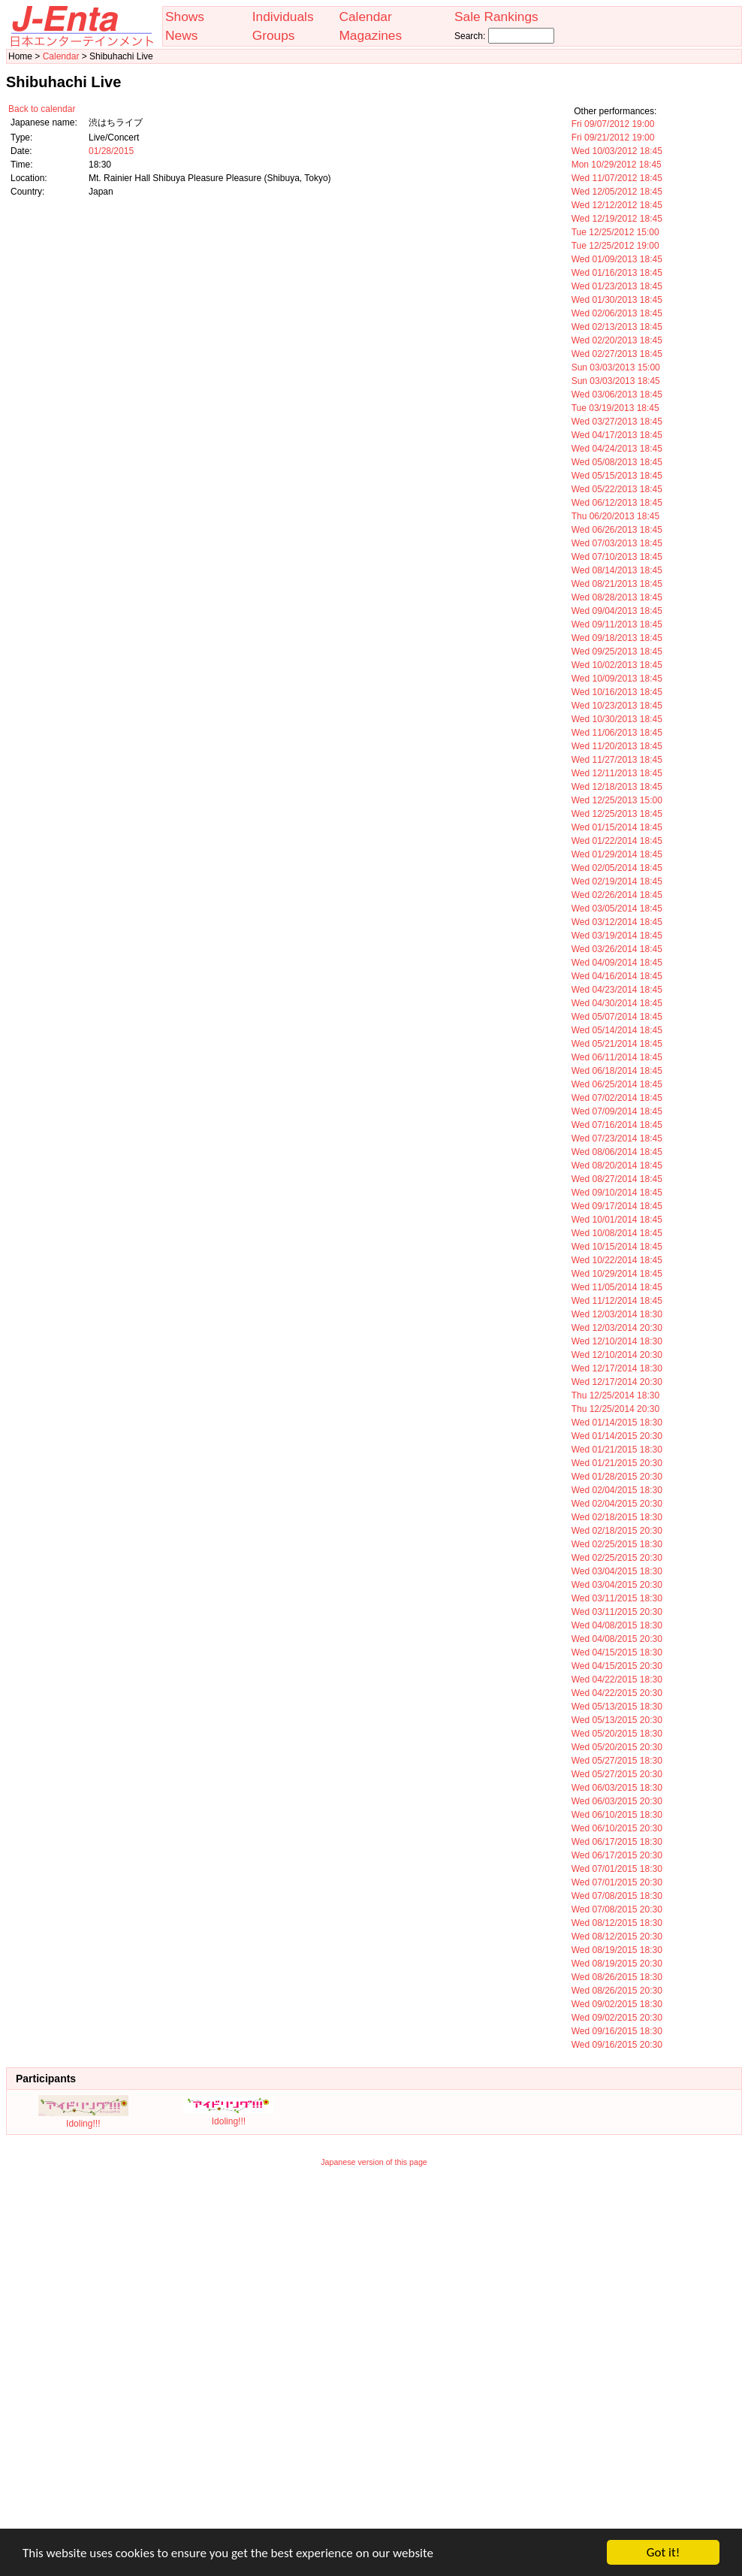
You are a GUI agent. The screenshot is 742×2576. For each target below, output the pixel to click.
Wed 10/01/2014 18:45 (617, 1219)
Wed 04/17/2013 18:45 (617, 435)
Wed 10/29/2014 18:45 (617, 1273)
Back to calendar (41, 109)
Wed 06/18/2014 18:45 (617, 1071)
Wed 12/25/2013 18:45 (617, 814)
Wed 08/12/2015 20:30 (617, 1936)
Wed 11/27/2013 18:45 (617, 759)
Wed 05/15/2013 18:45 (617, 475)
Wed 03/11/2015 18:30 (617, 1598)
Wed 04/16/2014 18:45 (617, 976)
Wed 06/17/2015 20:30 (617, 1855)
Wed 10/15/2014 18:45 (617, 1246)
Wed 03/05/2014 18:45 (617, 908)
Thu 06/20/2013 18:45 (615, 516)
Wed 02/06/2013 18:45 (617, 313)
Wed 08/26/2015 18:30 (617, 1977)
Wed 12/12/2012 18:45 (617, 205)
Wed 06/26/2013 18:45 (617, 530)
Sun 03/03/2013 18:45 (616, 381)
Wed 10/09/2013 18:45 (617, 678)
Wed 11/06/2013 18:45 (617, 732)
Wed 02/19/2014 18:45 (617, 881)
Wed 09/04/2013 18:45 (617, 611)
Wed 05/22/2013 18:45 (617, 489)
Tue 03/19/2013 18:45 (615, 408)
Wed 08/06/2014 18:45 (617, 1152)
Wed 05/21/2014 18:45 (617, 1044)
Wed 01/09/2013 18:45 (617, 259)
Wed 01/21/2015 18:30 (617, 1449)
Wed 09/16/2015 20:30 (617, 2044)
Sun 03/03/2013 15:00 (616, 367)
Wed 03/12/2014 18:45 (617, 922)
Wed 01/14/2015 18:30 (617, 1422)
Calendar (365, 16)
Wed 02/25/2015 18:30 (617, 1544)
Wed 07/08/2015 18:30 (617, 1896)
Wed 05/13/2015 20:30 (617, 1720)
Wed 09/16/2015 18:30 (617, 2031)
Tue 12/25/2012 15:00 (615, 232)
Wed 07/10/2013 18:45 (617, 557)
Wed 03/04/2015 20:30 (617, 1585)
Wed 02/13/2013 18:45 (617, 327)
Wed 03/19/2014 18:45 (617, 935)
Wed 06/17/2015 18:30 (617, 1842)
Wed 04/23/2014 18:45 (617, 989)
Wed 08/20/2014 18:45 (617, 1165)
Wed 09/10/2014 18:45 (617, 1192)
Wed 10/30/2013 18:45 (617, 719)
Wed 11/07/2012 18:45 (617, 178)
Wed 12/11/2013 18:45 (617, 773)
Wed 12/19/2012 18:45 (617, 218)
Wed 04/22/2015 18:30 (617, 1679)
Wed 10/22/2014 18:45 (617, 1260)
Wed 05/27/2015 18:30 (617, 1760)
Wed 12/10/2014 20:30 (617, 1355)
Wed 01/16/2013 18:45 (617, 273)
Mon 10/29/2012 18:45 (617, 164)
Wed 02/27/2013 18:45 (617, 354)
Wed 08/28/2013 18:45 (617, 597)
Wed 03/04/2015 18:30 (617, 1571)
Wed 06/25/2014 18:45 (617, 1084)
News (181, 35)
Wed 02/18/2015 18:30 (617, 1517)
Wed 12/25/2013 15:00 (617, 800)
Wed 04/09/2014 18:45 (617, 962)
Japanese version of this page (374, 2161)
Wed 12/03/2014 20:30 (617, 1328)
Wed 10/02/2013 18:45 (617, 665)
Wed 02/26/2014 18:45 (617, 895)
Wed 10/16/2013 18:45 (617, 692)
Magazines (370, 35)
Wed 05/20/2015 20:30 (617, 1747)
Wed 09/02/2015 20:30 (617, 2017)
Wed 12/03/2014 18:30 (617, 1314)
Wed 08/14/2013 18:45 (617, 570)
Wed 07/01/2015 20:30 (617, 1882)
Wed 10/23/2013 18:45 (617, 705)
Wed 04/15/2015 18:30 (617, 1652)
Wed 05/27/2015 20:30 (617, 1774)
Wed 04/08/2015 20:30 (617, 1639)
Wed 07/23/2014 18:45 (617, 1138)
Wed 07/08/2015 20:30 (617, 1909)
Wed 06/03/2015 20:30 (617, 1801)
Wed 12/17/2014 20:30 (617, 1382)
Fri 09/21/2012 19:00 (613, 137)
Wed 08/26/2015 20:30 (617, 1990)
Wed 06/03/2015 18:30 (617, 1787)
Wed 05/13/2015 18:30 (617, 1706)
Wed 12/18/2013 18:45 (617, 787)
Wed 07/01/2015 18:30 (617, 1869)
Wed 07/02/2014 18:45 (617, 1098)
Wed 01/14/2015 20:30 (617, 1436)
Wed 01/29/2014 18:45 (617, 854)
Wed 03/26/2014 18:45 (617, 949)
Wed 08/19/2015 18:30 (617, 1950)
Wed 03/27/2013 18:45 (617, 421)
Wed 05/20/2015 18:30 (617, 1733)
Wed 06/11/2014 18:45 (617, 1057)
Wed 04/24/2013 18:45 (617, 448)
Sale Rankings (496, 16)
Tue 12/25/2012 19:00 (615, 245)
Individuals (283, 16)
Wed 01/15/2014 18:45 (617, 827)
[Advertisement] (182, 2357)
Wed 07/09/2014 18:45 (617, 1111)
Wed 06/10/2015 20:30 (617, 1828)
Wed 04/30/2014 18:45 (617, 1003)
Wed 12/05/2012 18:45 (617, 191)
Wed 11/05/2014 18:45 (617, 1287)
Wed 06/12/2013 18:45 (617, 502)
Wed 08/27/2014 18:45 (617, 1179)
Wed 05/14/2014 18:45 (617, 1030)
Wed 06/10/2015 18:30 (617, 1815)
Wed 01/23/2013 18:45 (617, 286)
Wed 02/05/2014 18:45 (617, 868)
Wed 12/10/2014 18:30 (617, 1341)
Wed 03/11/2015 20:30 (617, 1612)
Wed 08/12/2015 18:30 (617, 1923)
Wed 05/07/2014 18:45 (617, 1016)
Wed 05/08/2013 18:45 (617, 462)
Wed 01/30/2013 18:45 (617, 300)
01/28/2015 (111, 151)
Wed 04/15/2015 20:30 (617, 1666)
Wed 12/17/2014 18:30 (617, 1368)
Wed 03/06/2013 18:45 (617, 394)
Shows (184, 16)
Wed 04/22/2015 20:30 (617, 1693)
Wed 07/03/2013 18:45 (617, 543)
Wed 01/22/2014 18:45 (617, 841)
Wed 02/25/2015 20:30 (617, 1558)
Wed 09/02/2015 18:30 (617, 2004)
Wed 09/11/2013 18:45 (617, 624)
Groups (273, 35)
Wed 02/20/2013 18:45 (617, 340)
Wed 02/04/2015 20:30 (617, 1503)
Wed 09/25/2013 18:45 (617, 651)
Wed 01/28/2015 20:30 (617, 1476)
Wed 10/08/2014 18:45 (617, 1233)
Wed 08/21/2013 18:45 (617, 584)
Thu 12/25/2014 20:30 (615, 1409)
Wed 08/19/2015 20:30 (617, 1963)
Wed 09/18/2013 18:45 (617, 638)
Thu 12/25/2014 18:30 (615, 1395)
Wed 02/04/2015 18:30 (617, 1490)
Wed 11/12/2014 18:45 (617, 1301)
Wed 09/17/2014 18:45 (617, 1206)
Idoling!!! (83, 2118)
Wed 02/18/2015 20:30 (617, 1530)
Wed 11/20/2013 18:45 (617, 746)
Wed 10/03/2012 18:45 (617, 151)
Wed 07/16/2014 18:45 (617, 1125)
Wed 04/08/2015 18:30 (617, 1625)
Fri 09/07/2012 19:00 (613, 124)
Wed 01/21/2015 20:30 (617, 1463)
